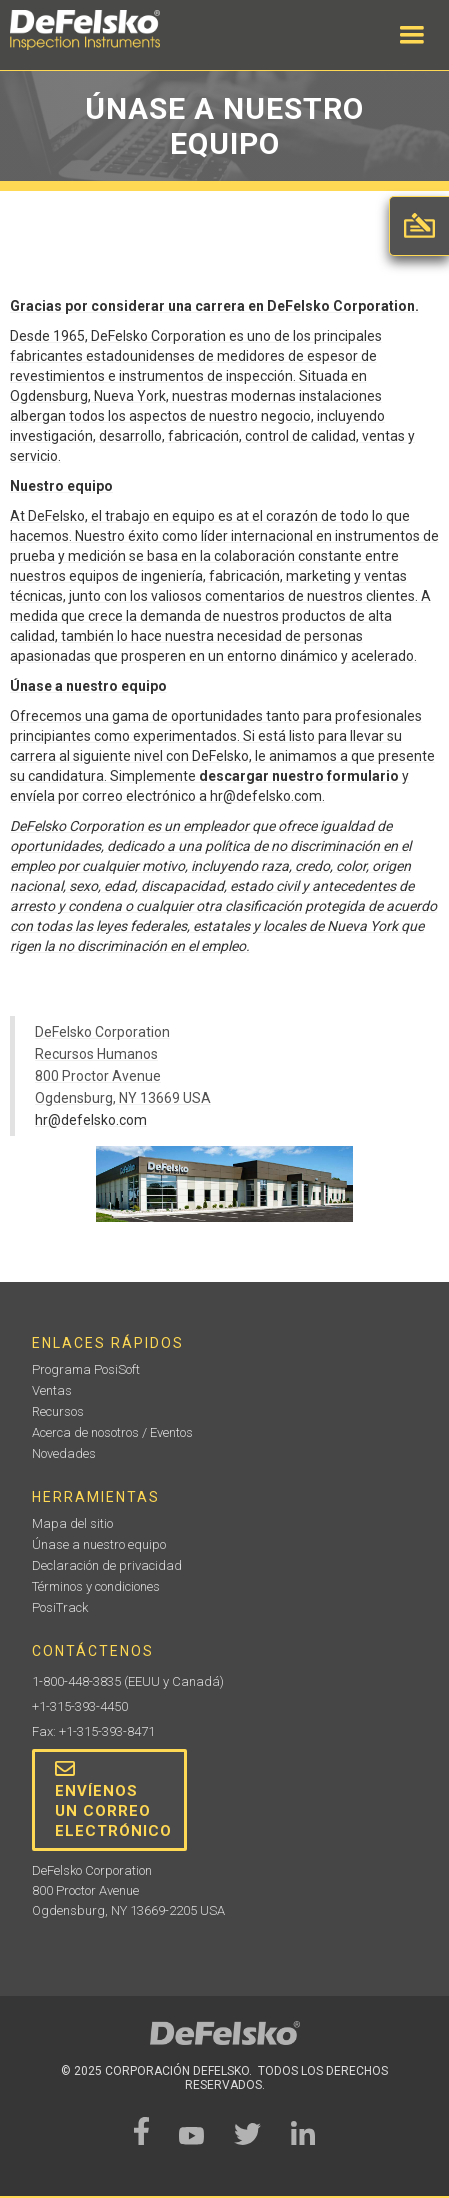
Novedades (64, 1453)
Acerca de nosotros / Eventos (112, 1432)
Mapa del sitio (72, 1523)
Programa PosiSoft (86, 1369)
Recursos (58, 1411)
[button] (412, 35)
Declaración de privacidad (107, 1565)
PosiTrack (60, 1607)
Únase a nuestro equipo (99, 1544)
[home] (105, 30)
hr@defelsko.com (91, 1120)
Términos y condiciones (96, 1586)
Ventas (52, 1390)
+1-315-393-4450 (80, 1706)
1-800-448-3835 (76, 1681)
